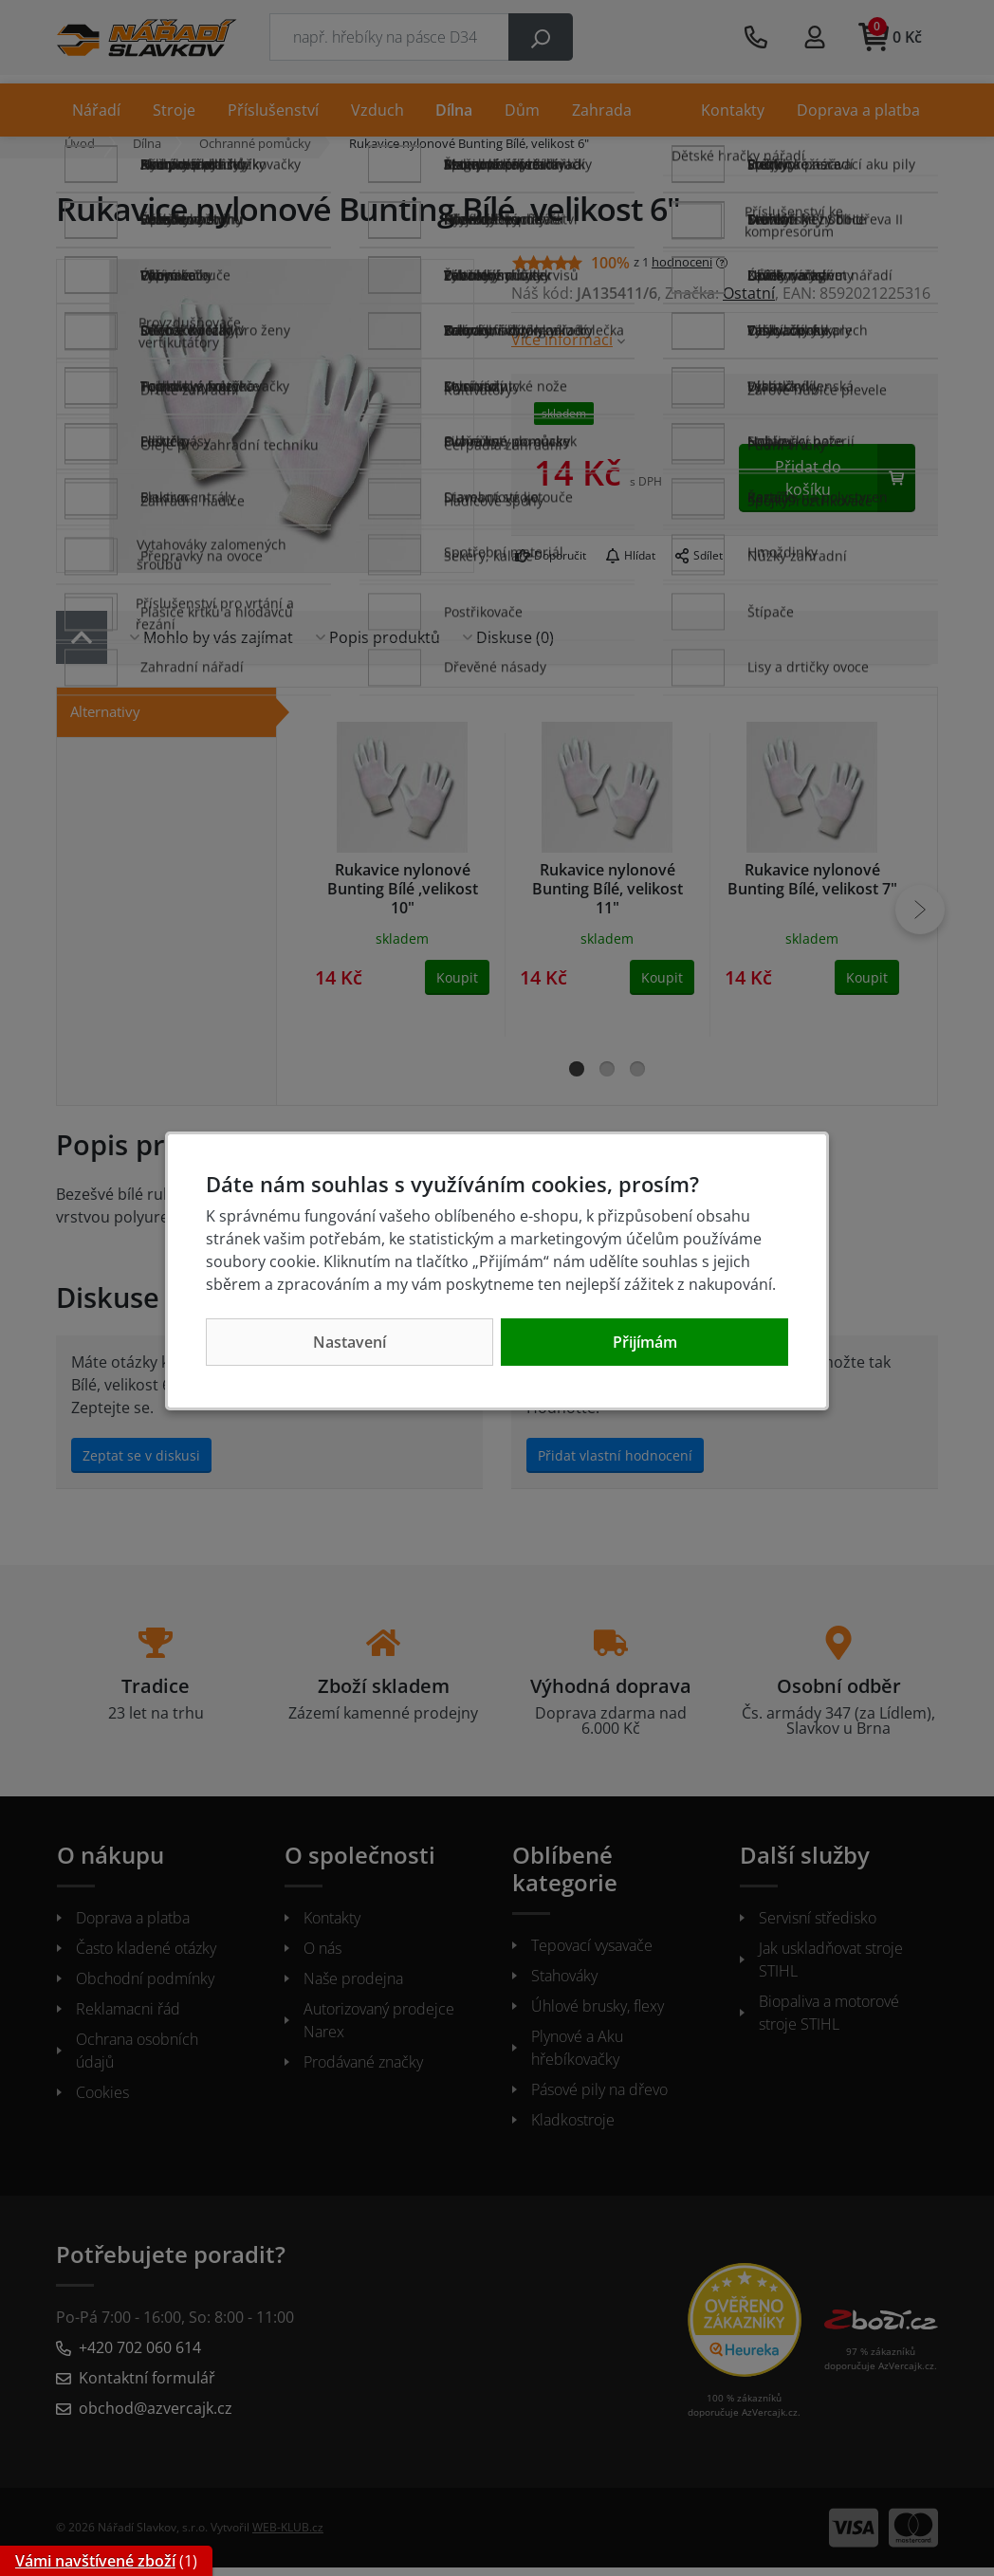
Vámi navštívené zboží (95, 2560)
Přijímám (645, 1342)
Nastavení (349, 1342)
